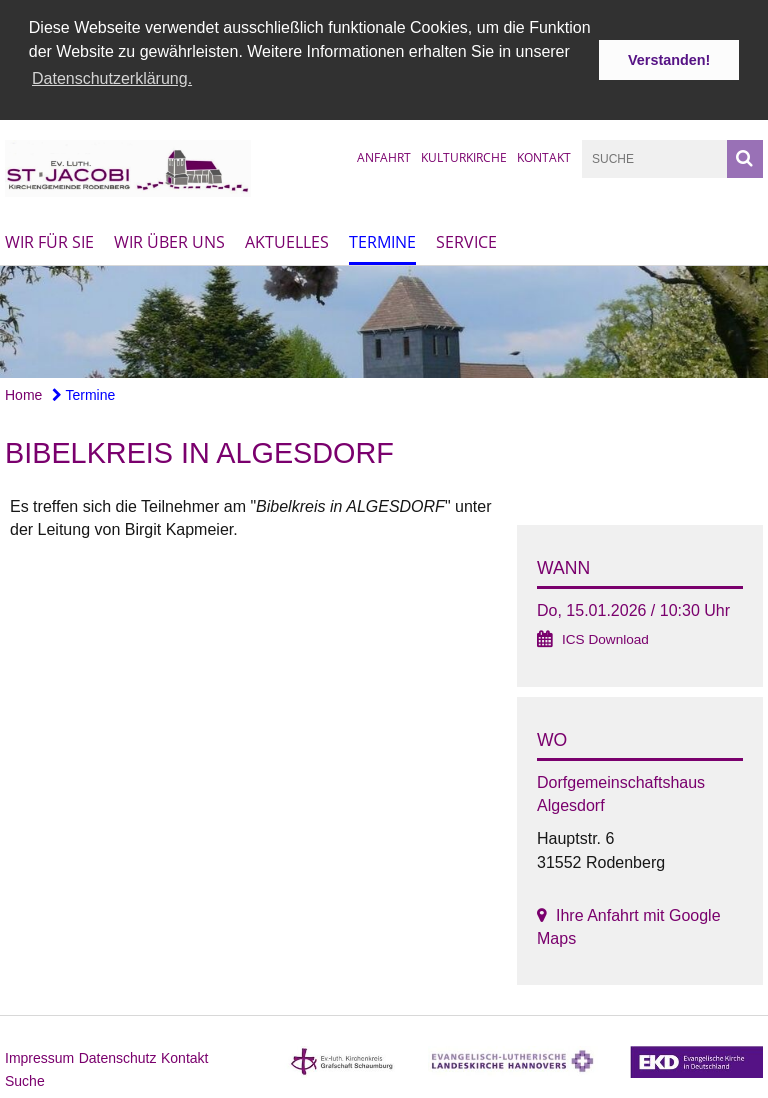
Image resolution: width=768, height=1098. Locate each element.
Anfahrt (384, 155)
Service (466, 240)
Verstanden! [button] (669, 60)
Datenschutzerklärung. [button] (112, 78)
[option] (384, 320)
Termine (382, 240)
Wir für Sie (49, 240)
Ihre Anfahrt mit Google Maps (629, 925)
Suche (25, 1079)
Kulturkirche (464, 155)
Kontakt (544, 155)
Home (23, 393)
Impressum (39, 1056)
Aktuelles (287, 240)
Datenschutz (118, 1056)
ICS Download (605, 637)
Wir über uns (169, 240)
